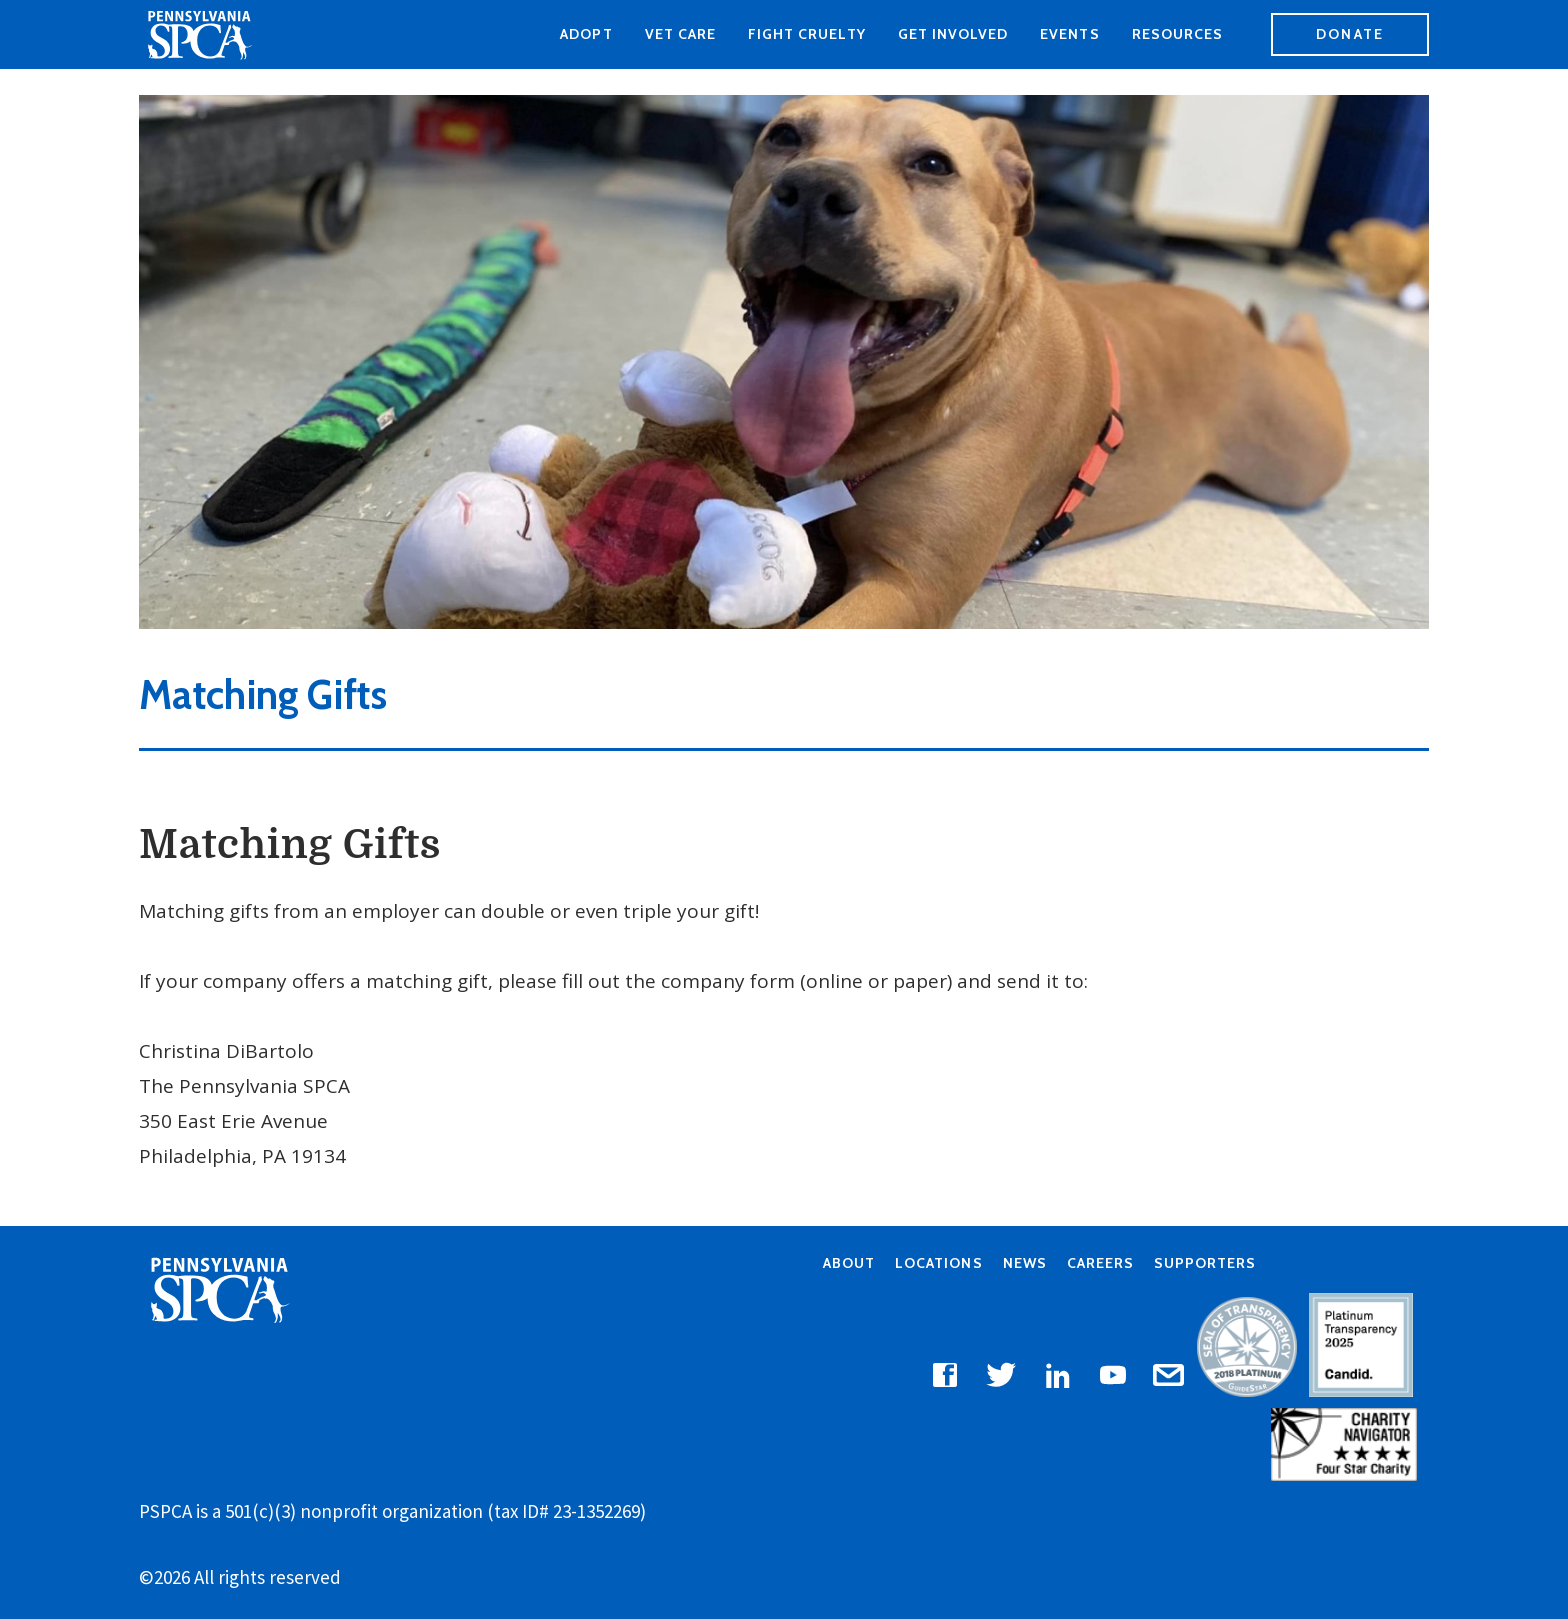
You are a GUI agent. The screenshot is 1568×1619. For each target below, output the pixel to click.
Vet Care (680, 34)
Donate (1350, 34)
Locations (938, 1263)
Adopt (586, 34)
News (1025, 1263)
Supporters (1205, 1263)
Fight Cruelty (807, 34)
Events (1069, 34)
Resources (1177, 34)
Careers (1100, 1263)
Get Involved (953, 34)
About (849, 1263)
